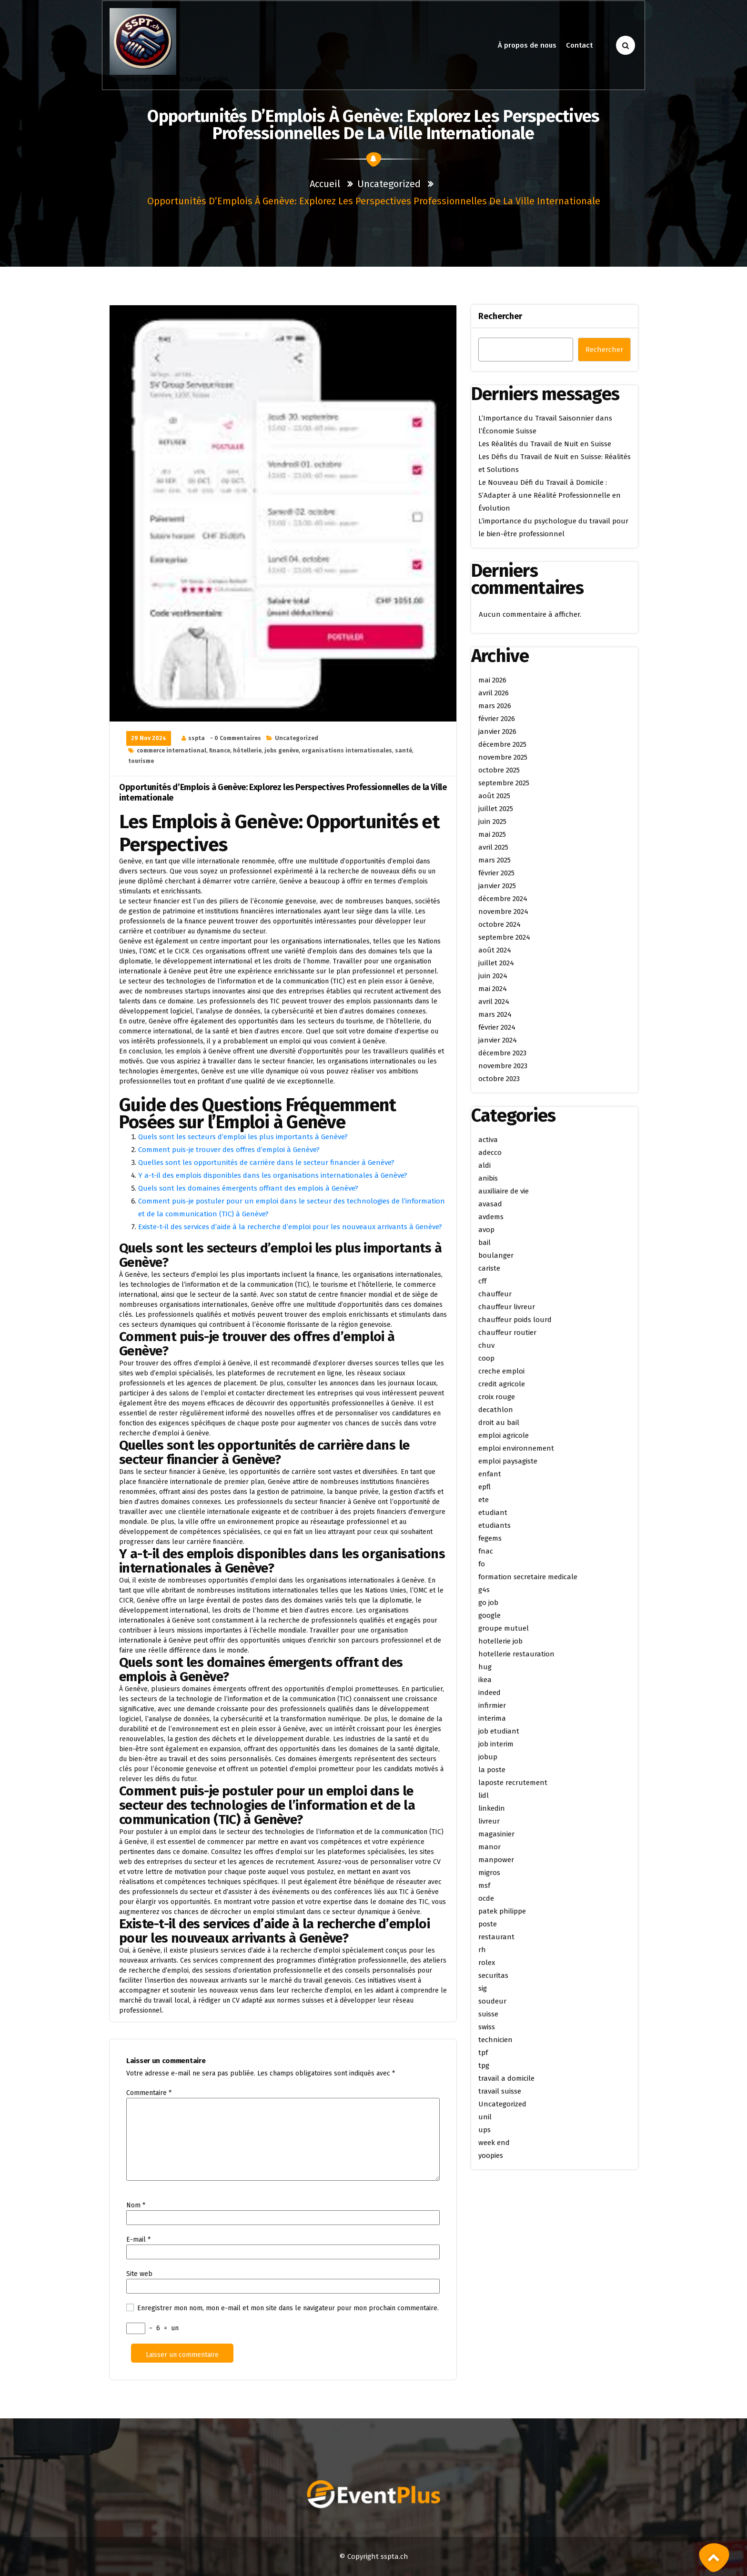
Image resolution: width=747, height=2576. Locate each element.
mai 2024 (492, 988)
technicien (495, 2039)
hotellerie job (500, 1641)
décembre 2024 (502, 898)
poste (487, 1924)
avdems (491, 1217)
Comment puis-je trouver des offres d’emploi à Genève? (229, 1149)
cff (482, 1281)
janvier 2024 (497, 1040)
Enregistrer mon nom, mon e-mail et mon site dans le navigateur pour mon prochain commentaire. (288, 2308)
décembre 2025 (502, 744)
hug (485, 1667)
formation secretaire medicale (527, 1577)
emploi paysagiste (507, 1461)
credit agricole (501, 1384)
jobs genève (281, 750)
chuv (486, 1345)
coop (486, 1358)
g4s (484, 1589)
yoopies (490, 2155)
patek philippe (502, 1911)
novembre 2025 (502, 757)
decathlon (495, 1409)
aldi (484, 1165)
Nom (135, 2205)
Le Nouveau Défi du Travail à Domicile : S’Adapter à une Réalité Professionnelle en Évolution (549, 495)
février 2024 (496, 1027)
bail (484, 1242)
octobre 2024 (499, 924)
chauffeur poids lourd (515, 1319)
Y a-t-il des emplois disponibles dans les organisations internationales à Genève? (272, 1175)
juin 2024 (492, 976)
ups (484, 2129)
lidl (483, 1795)
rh (482, 1949)
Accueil (325, 184)
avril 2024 (493, 1001)
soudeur (492, 2001)
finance (219, 750)
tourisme (141, 761)
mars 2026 (494, 706)
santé (403, 750)
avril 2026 (493, 693)
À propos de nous (527, 45)
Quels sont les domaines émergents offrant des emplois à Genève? (248, 1188)
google (489, 1615)
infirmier (492, 1705)
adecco (490, 1152)
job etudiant (498, 1731)
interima (492, 1718)
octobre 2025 (499, 770)
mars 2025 (494, 860)
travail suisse (499, 2091)
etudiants (494, 1525)
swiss (486, 2027)
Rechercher (500, 316)
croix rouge (496, 1397)
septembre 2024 (504, 937)
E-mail (138, 2239)
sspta (196, 738)
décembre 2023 (502, 1053)
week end (494, 2142)
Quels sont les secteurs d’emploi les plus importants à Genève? (243, 1137)
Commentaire (149, 2093)
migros (489, 1872)
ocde (486, 1898)
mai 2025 (492, 834)
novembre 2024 (503, 911)
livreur (489, 1821)
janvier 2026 (497, 731)
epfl (484, 1487)
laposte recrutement (512, 1782)
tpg (483, 2065)
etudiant (492, 1512)
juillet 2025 (495, 808)
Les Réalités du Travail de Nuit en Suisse (544, 444)
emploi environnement (516, 1448)
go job (488, 1602)
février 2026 (496, 718)
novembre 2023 (502, 1066)
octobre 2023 (499, 1078)
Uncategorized (389, 184)
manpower (496, 1859)
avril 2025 (493, 847)
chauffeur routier (507, 1332)
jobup (487, 1757)
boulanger (496, 1255)
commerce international (171, 750)
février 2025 (496, 873)
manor (489, 1847)
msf (484, 1885)
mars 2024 (495, 1014)
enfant (489, 1474)
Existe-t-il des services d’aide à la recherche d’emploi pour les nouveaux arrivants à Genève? (290, 1227)
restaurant (496, 1937)
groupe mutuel (503, 1628)
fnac (485, 1551)
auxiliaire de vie (503, 1191)
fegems (490, 1538)
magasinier (496, 1834)
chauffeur (495, 1294)
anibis (488, 1178)
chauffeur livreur (506, 1307)
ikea (485, 1679)
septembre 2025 (503, 783)
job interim (496, 1744)
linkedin (491, 1808)
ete (483, 1499)
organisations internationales (347, 750)
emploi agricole (503, 1435)
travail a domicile (506, 2078)
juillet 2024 (496, 963)
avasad (490, 1204)
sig (482, 1988)
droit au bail (498, 1422)
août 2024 (494, 950)
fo (481, 1564)
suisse (488, 2014)
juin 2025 (492, 821)
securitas (493, 1975)
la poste (491, 1769)
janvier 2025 (497, 886)
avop (486, 1229)
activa (488, 1139)
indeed (489, 1692)
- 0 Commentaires (235, 738)
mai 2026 (492, 680)
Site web (139, 2274)
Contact (579, 45)
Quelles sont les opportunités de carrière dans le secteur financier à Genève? (266, 1162)
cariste (489, 1268)
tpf (483, 2052)
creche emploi (501, 1371)
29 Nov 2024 (148, 738)
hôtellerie (247, 750)
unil (485, 2117)
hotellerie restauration (516, 1654)
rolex (486, 1962)
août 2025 (494, 796)
